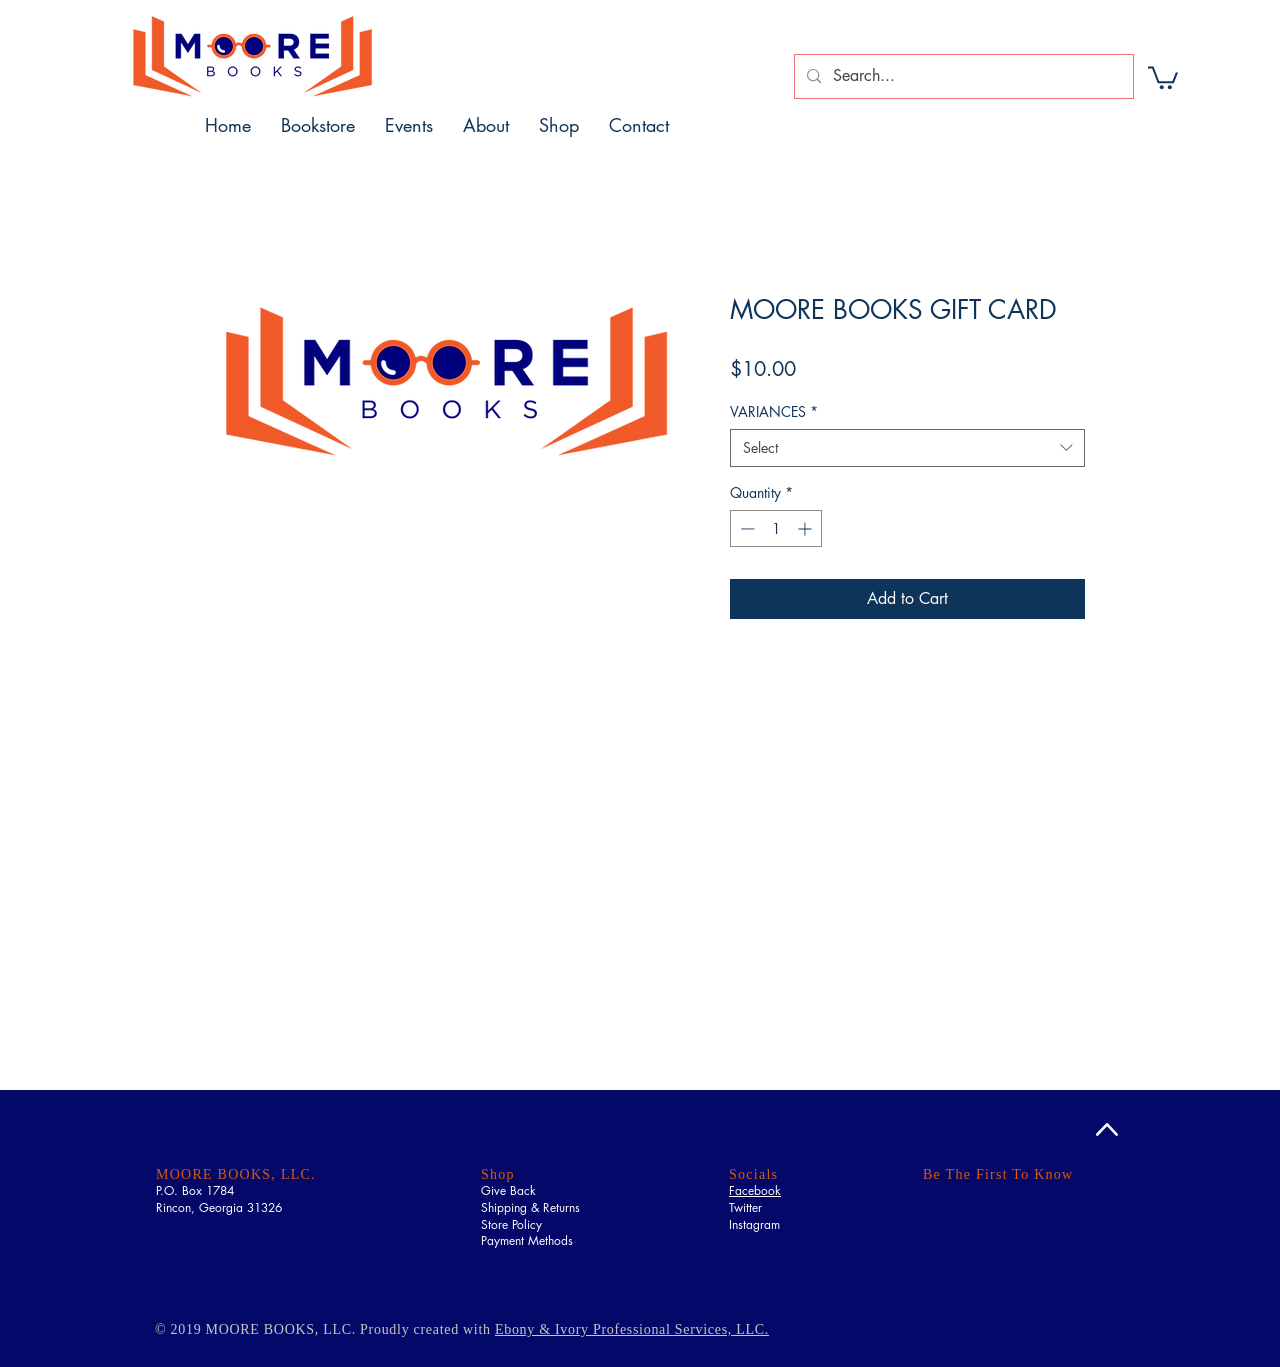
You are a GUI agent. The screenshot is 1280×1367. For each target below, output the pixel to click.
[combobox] (907, 448)
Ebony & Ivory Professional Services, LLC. (632, 1329)
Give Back (508, 1190)
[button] (1163, 76)
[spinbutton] (776, 528)
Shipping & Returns (530, 1207)
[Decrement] (745, 528)
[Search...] (962, 76)
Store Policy (511, 1224)
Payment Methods (527, 1240)
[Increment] (806, 528)
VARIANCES (774, 411)
